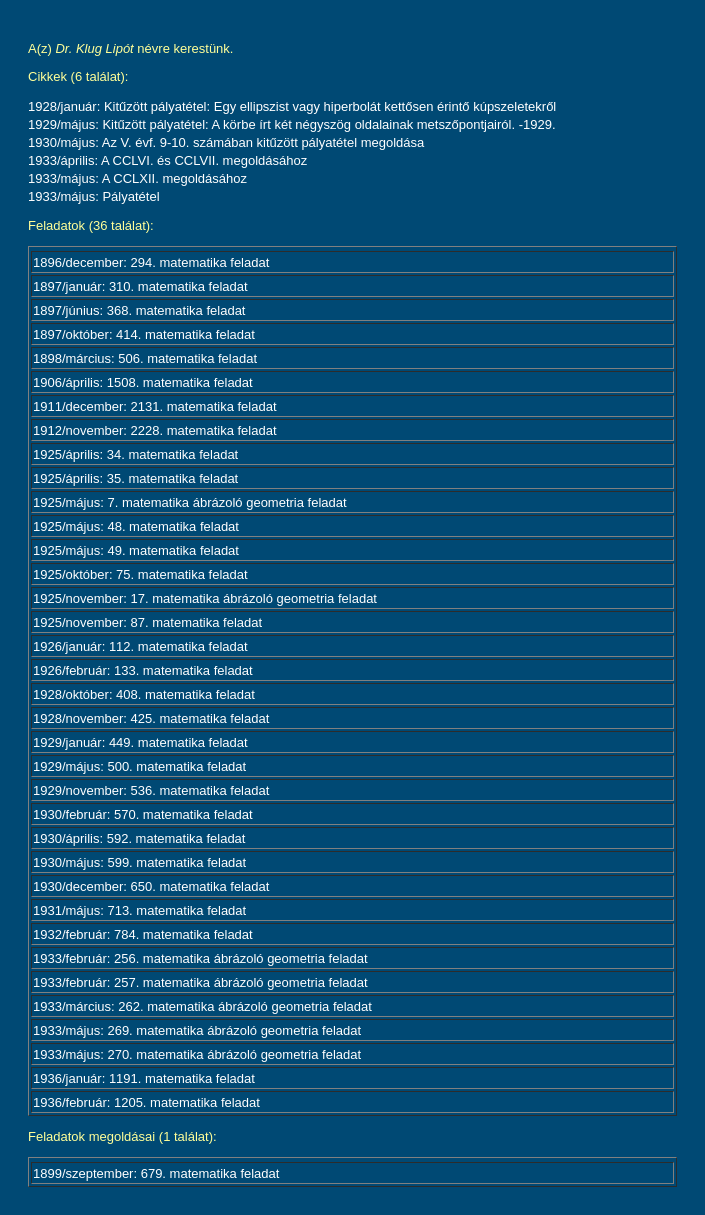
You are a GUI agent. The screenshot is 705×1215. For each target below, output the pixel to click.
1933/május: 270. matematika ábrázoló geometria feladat (197, 1054)
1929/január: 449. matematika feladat (140, 742)
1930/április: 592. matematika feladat (139, 838)
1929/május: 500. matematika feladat (139, 766)
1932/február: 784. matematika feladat (143, 934)
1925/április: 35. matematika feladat (135, 478)
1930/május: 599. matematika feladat (139, 862)
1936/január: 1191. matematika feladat (144, 1078)
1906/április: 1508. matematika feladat (143, 382)
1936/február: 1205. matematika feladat (146, 1102)
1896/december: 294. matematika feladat (151, 262)
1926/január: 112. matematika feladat (140, 646)
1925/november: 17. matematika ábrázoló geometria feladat (205, 598)
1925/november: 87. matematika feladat (147, 622)
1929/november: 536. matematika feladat (151, 790)
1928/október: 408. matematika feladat (144, 694)
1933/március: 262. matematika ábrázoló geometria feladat (202, 1006)
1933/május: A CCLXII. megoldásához (137, 178)
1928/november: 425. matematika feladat (151, 718)
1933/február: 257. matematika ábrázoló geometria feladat (200, 982)
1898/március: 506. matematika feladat (145, 358)
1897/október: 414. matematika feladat (144, 334)
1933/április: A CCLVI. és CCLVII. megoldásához (167, 160)
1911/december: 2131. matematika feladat (155, 406)
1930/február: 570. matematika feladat (143, 814)
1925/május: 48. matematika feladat (136, 526)
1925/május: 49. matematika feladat (136, 550)
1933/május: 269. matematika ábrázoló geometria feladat (197, 1030)
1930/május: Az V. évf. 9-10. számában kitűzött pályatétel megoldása (226, 142)
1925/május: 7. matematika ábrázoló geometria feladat (190, 502)
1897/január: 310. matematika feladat (140, 286)
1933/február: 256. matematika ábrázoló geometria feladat (200, 958)
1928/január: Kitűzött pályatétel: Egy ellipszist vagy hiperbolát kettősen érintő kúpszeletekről (292, 106)
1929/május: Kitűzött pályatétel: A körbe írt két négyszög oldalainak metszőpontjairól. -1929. (292, 124)
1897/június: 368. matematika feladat (139, 310)
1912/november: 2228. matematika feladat (155, 430)
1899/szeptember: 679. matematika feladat (156, 1173)
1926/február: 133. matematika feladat (143, 670)
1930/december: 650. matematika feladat (151, 886)
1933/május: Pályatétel (94, 196)
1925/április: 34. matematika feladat (135, 454)
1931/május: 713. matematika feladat (139, 910)
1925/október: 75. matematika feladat (140, 574)
